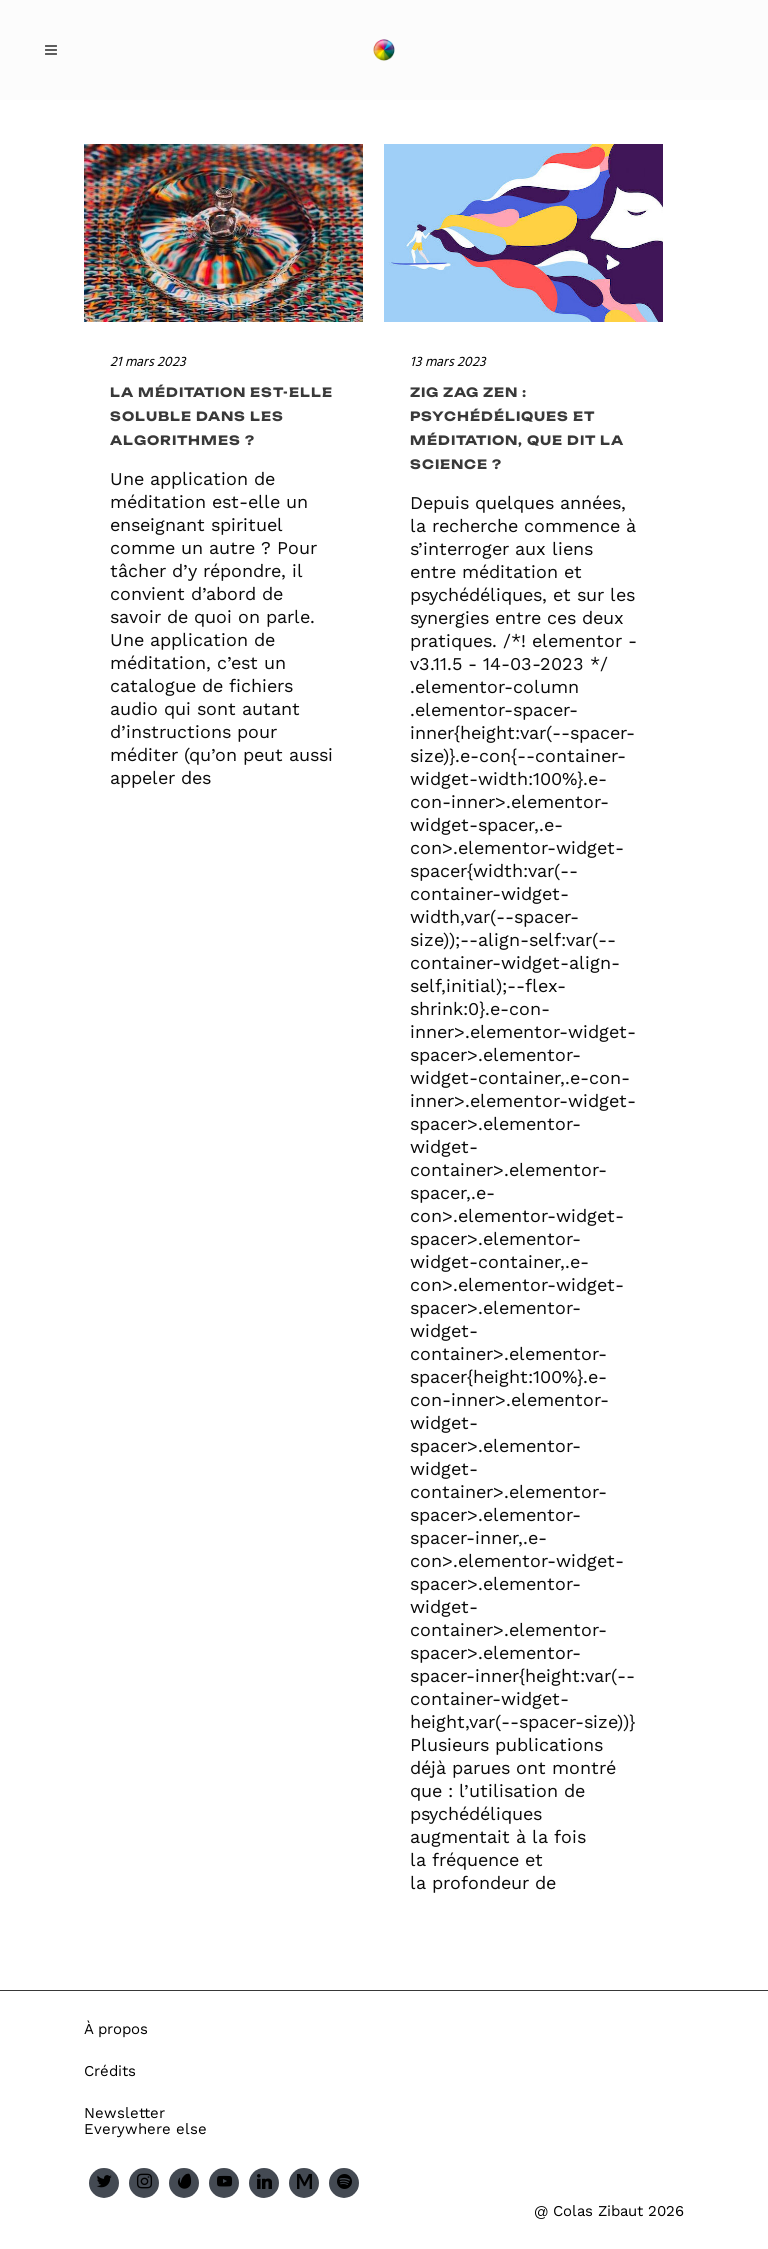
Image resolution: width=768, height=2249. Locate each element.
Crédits (110, 2071)
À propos (116, 2029)
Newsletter (124, 2113)
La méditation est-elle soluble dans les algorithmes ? (221, 416)
